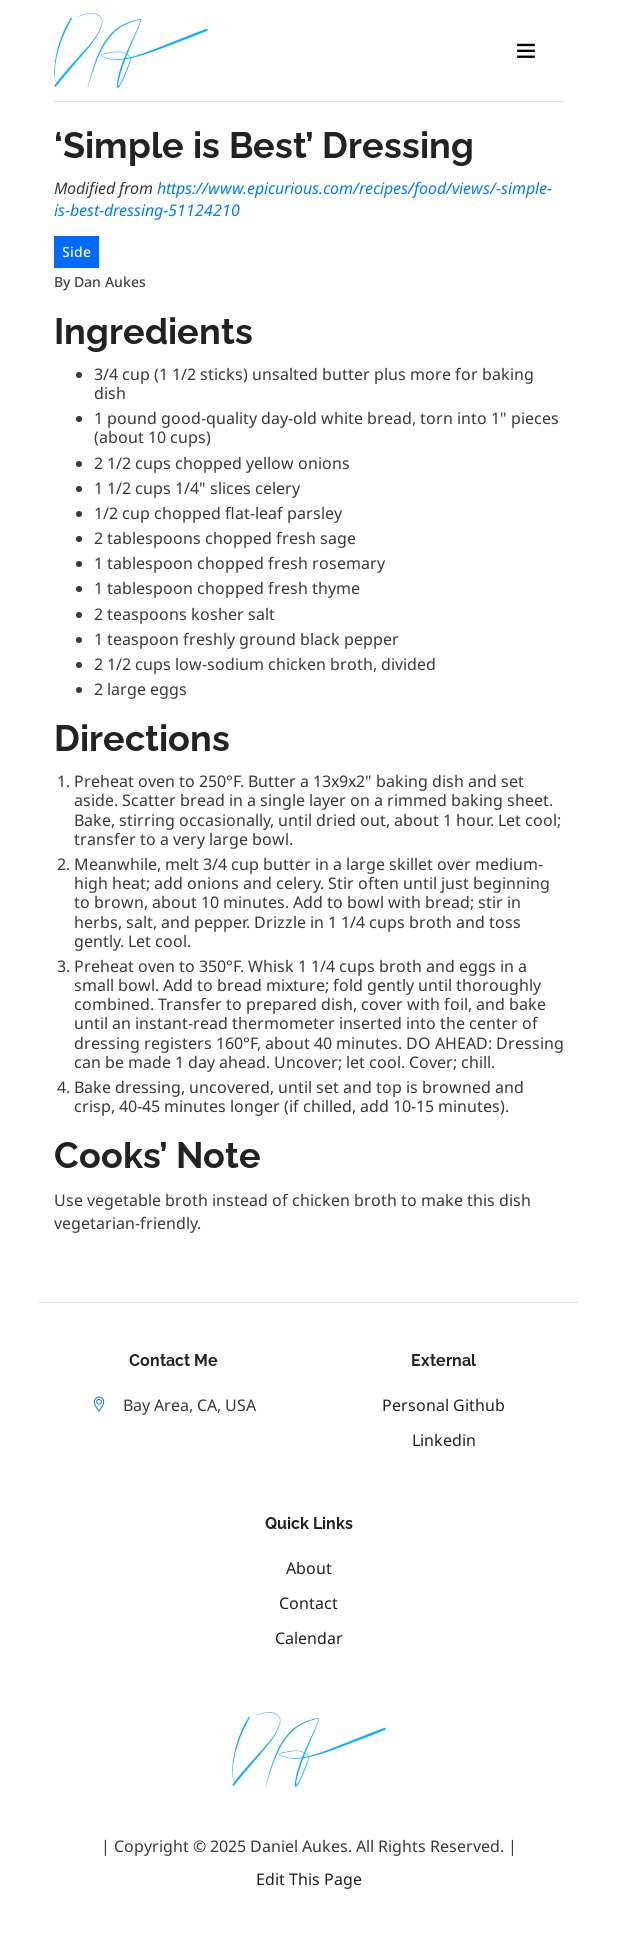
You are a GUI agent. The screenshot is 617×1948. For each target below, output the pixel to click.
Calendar (309, 1638)
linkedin (444, 1440)
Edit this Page (309, 1879)
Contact (308, 1603)
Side (76, 251)
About (309, 1568)
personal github (443, 1405)
